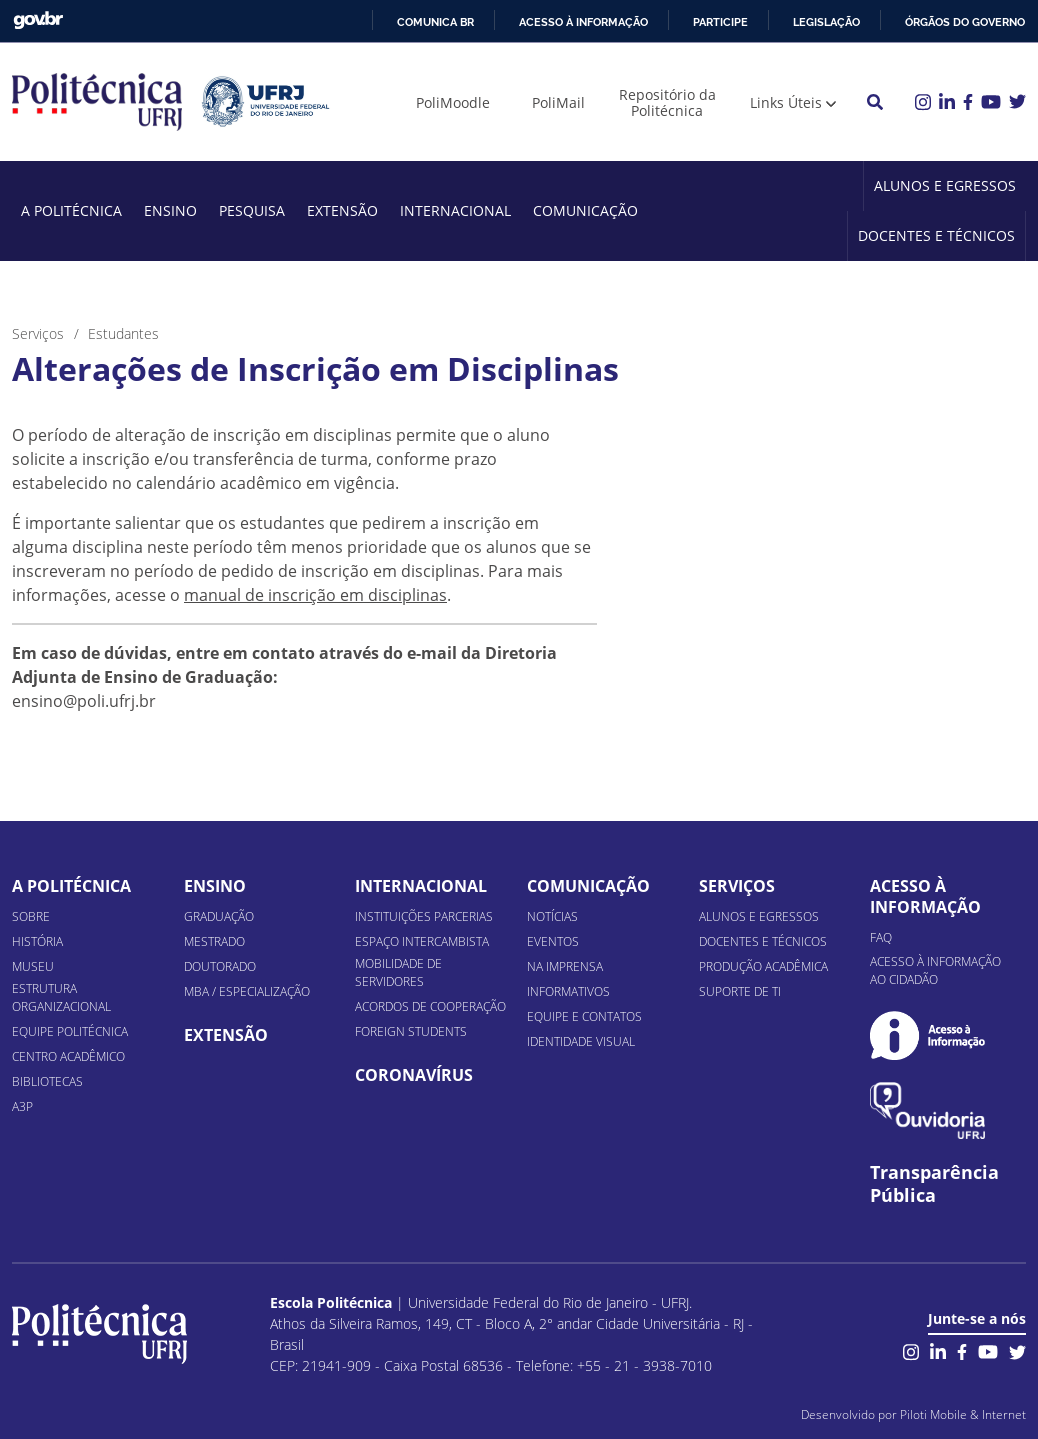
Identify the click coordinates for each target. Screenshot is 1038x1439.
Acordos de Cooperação (430, 1006)
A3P (22, 1106)
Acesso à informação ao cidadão (935, 970)
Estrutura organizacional (61, 997)
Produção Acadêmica (763, 966)
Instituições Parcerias (424, 916)
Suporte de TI (740, 991)
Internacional (455, 210)
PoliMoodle (453, 102)
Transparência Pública (934, 1184)
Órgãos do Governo (965, 22)
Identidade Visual (581, 1041)
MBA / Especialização (247, 991)
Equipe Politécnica (70, 1031)
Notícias (552, 916)
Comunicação (585, 210)
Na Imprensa (565, 966)
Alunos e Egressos (945, 185)
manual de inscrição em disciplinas (315, 595)
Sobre (31, 916)
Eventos (553, 941)
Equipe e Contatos (584, 1016)
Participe (720, 22)
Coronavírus (414, 1075)
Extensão (342, 210)
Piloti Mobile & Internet (963, 1414)
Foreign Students (411, 1031)
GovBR (38, 20)
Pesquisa (252, 210)
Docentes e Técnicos (936, 235)
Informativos (568, 991)
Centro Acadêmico (68, 1056)
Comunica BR (435, 22)
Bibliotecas (47, 1081)
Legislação (826, 22)
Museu (33, 966)
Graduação (219, 916)
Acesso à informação (583, 22)
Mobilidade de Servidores (398, 972)
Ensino (170, 210)
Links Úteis (786, 102)
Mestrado (214, 941)
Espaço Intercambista (422, 941)
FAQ (881, 937)
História (37, 941)
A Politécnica (71, 210)
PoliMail (558, 102)
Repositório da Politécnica (667, 102)
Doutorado (220, 966)
